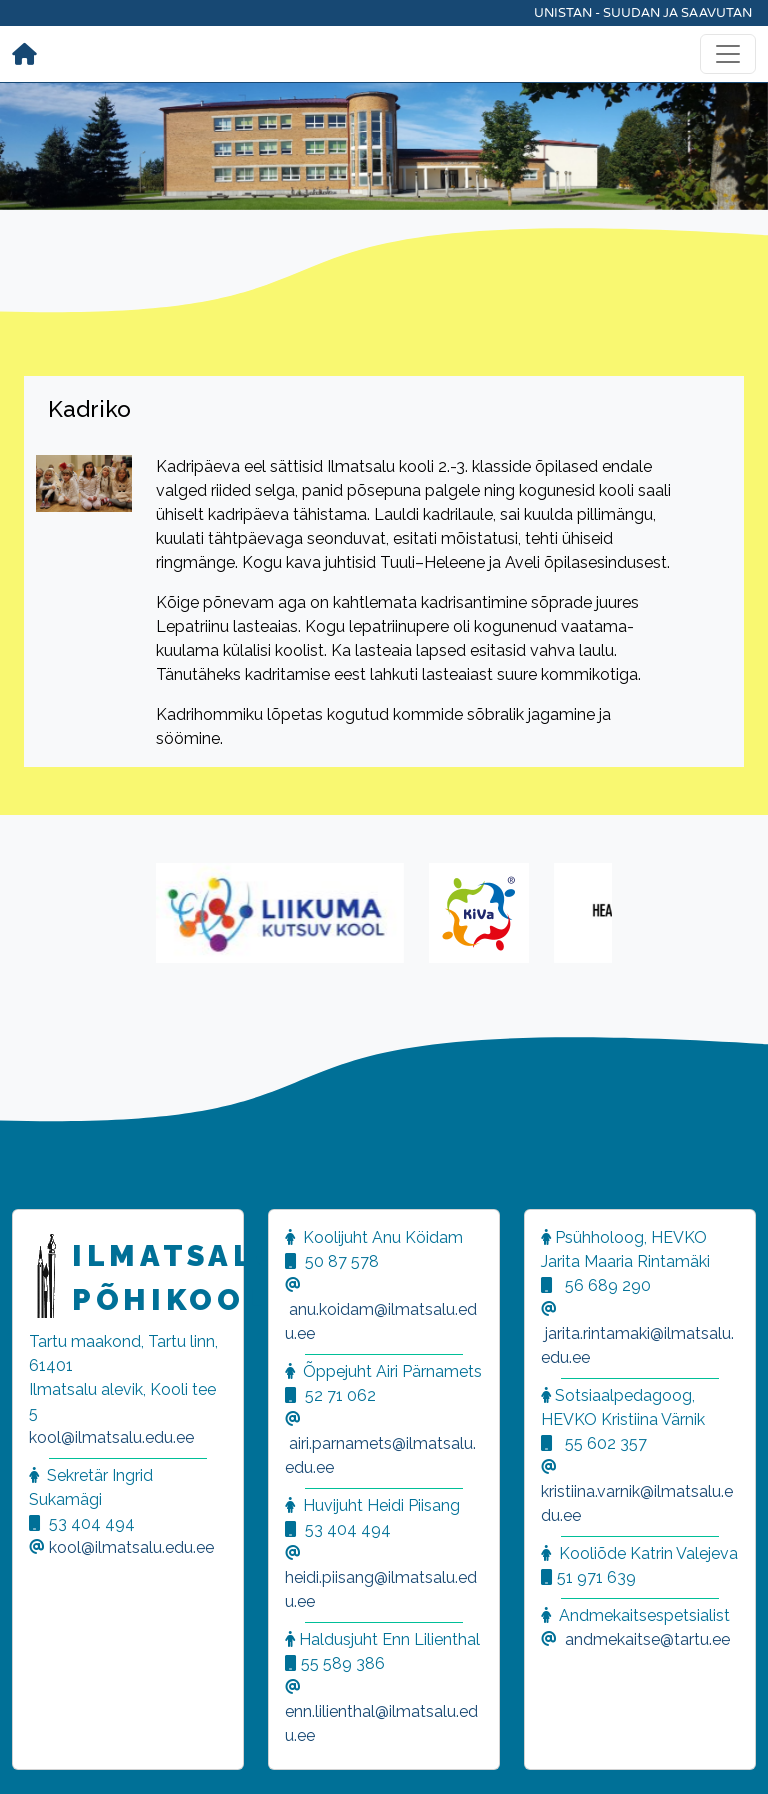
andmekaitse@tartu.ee (647, 1639)
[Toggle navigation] (728, 54)
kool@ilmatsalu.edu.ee (111, 1437)
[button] (40, 1754)
